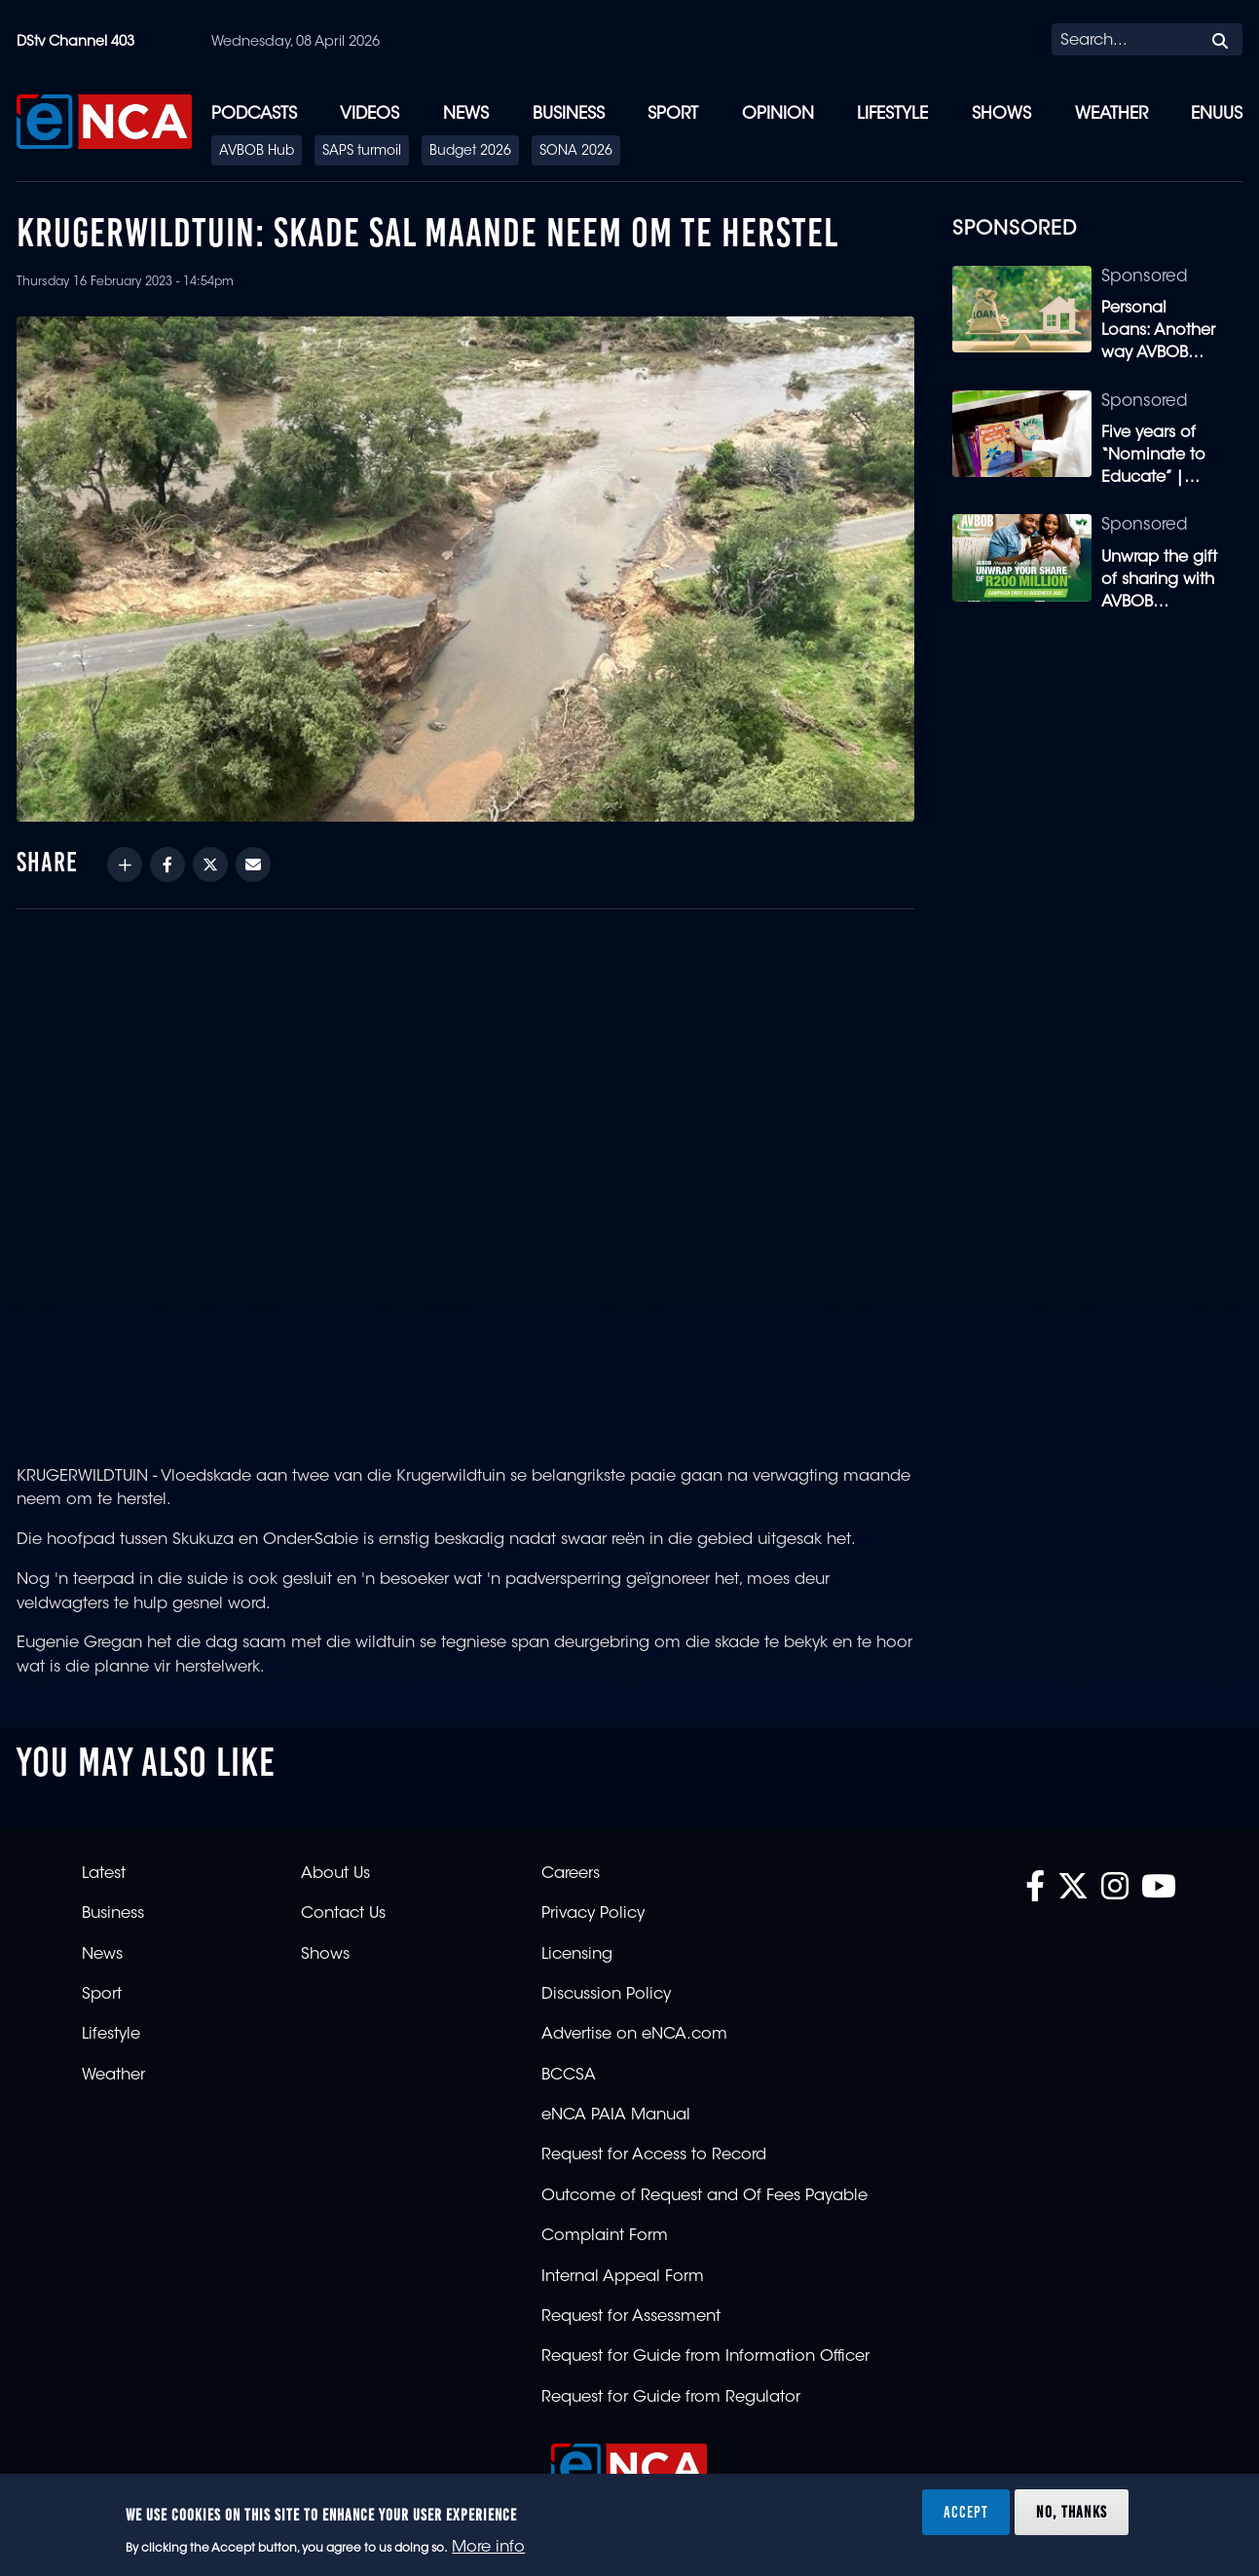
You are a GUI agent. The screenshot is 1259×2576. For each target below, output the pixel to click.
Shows (1001, 114)
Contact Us (343, 1914)
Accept (966, 2511)
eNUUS (1216, 114)
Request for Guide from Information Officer (705, 2357)
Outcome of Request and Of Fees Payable (704, 2196)
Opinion (778, 114)
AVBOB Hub (256, 152)
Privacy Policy (593, 1914)
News (466, 114)
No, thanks (1071, 2511)
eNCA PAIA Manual (615, 2115)
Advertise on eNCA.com (634, 2034)
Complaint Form (604, 2236)
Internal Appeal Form (622, 2277)
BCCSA (568, 2075)
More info (488, 2548)
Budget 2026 (470, 152)
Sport (673, 114)
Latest (104, 1874)
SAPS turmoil (361, 152)
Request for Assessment (631, 2317)
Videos (369, 114)
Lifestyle (892, 114)
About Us (335, 1874)
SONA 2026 (575, 152)
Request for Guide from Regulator (670, 2398)
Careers (570, 1874)
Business (569, 114)
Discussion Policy (606, 1995)
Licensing (576, 1955)
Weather (1111, 114)
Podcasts (254, 114)
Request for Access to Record (653, 2155)
